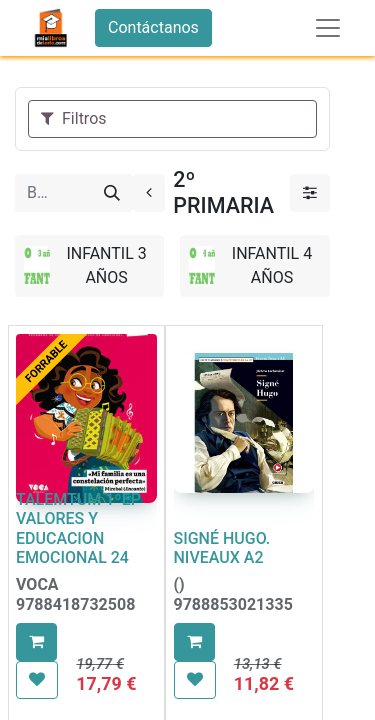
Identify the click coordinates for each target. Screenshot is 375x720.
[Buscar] (112, 193)
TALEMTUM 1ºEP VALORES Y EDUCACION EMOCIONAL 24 (78, 528)
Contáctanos (153, 27)
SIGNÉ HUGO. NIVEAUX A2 (222, 548)
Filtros (74, 118)
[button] (36, 642)
